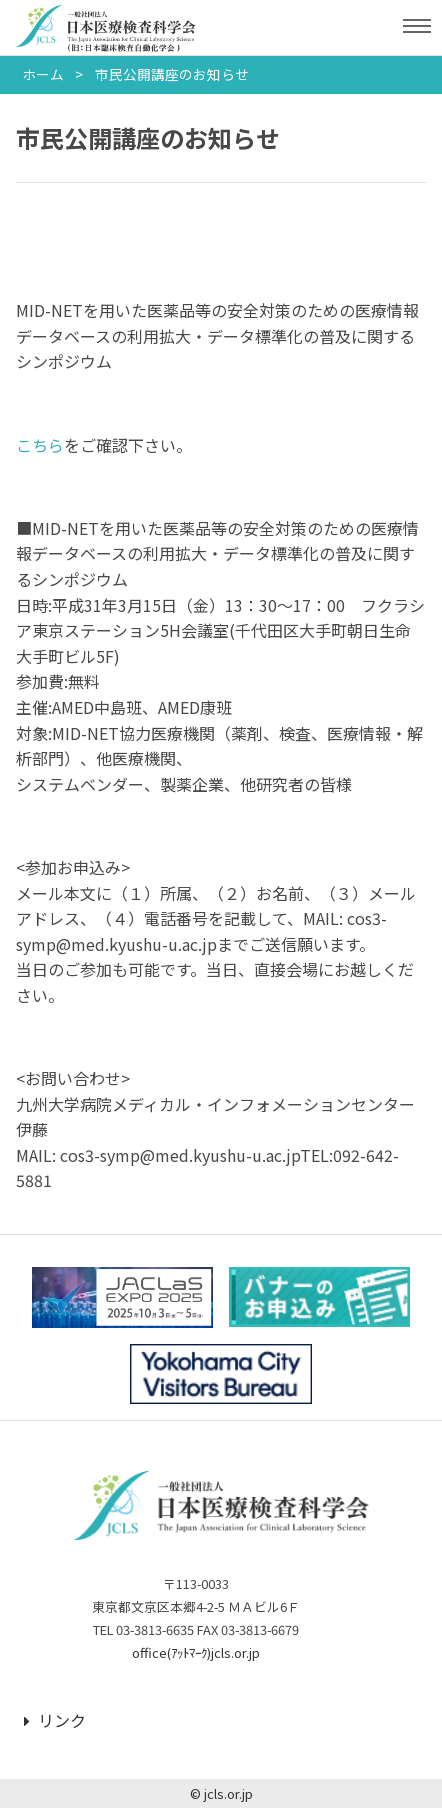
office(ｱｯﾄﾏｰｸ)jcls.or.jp (196, 1652)
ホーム (43, 74)
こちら (40, 445)
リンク (55, 1720)
